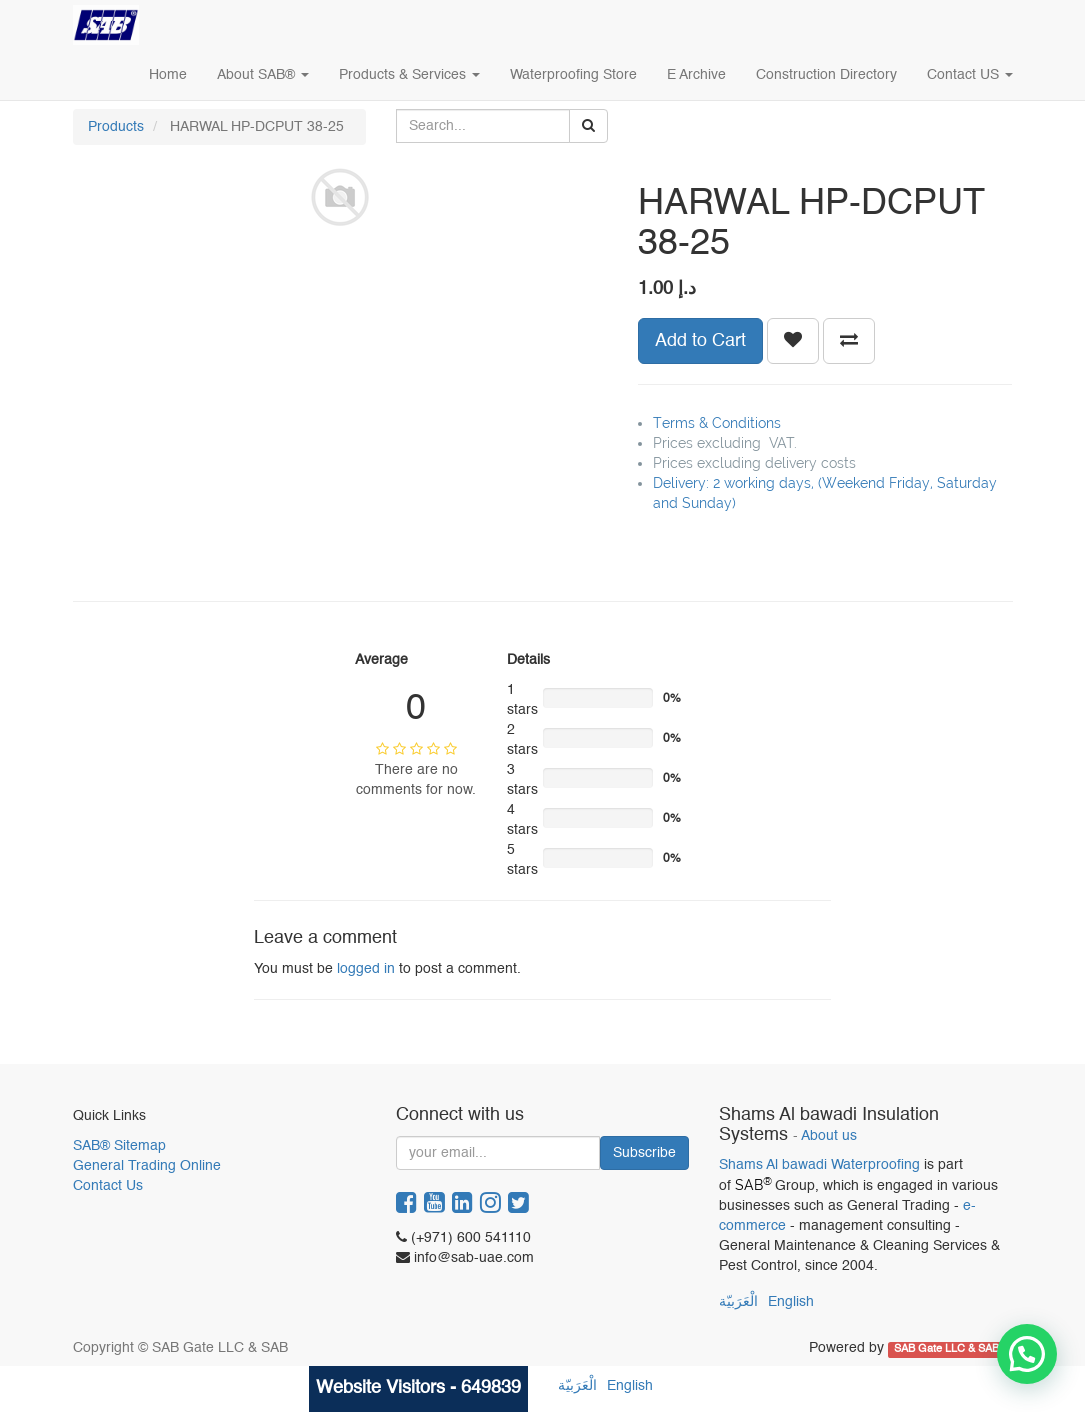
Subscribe (644, 1153)
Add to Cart (700, 341)
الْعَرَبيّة (738, 1302)
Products (116, 127)
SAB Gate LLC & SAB (948, 1349)
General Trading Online (147, 1166)
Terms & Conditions (717, 423)
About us (829, 1136)
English (791, 1302)
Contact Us (108, 1186)
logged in (366, 969)
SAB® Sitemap (119, 1146)
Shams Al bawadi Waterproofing (819, 1165)
